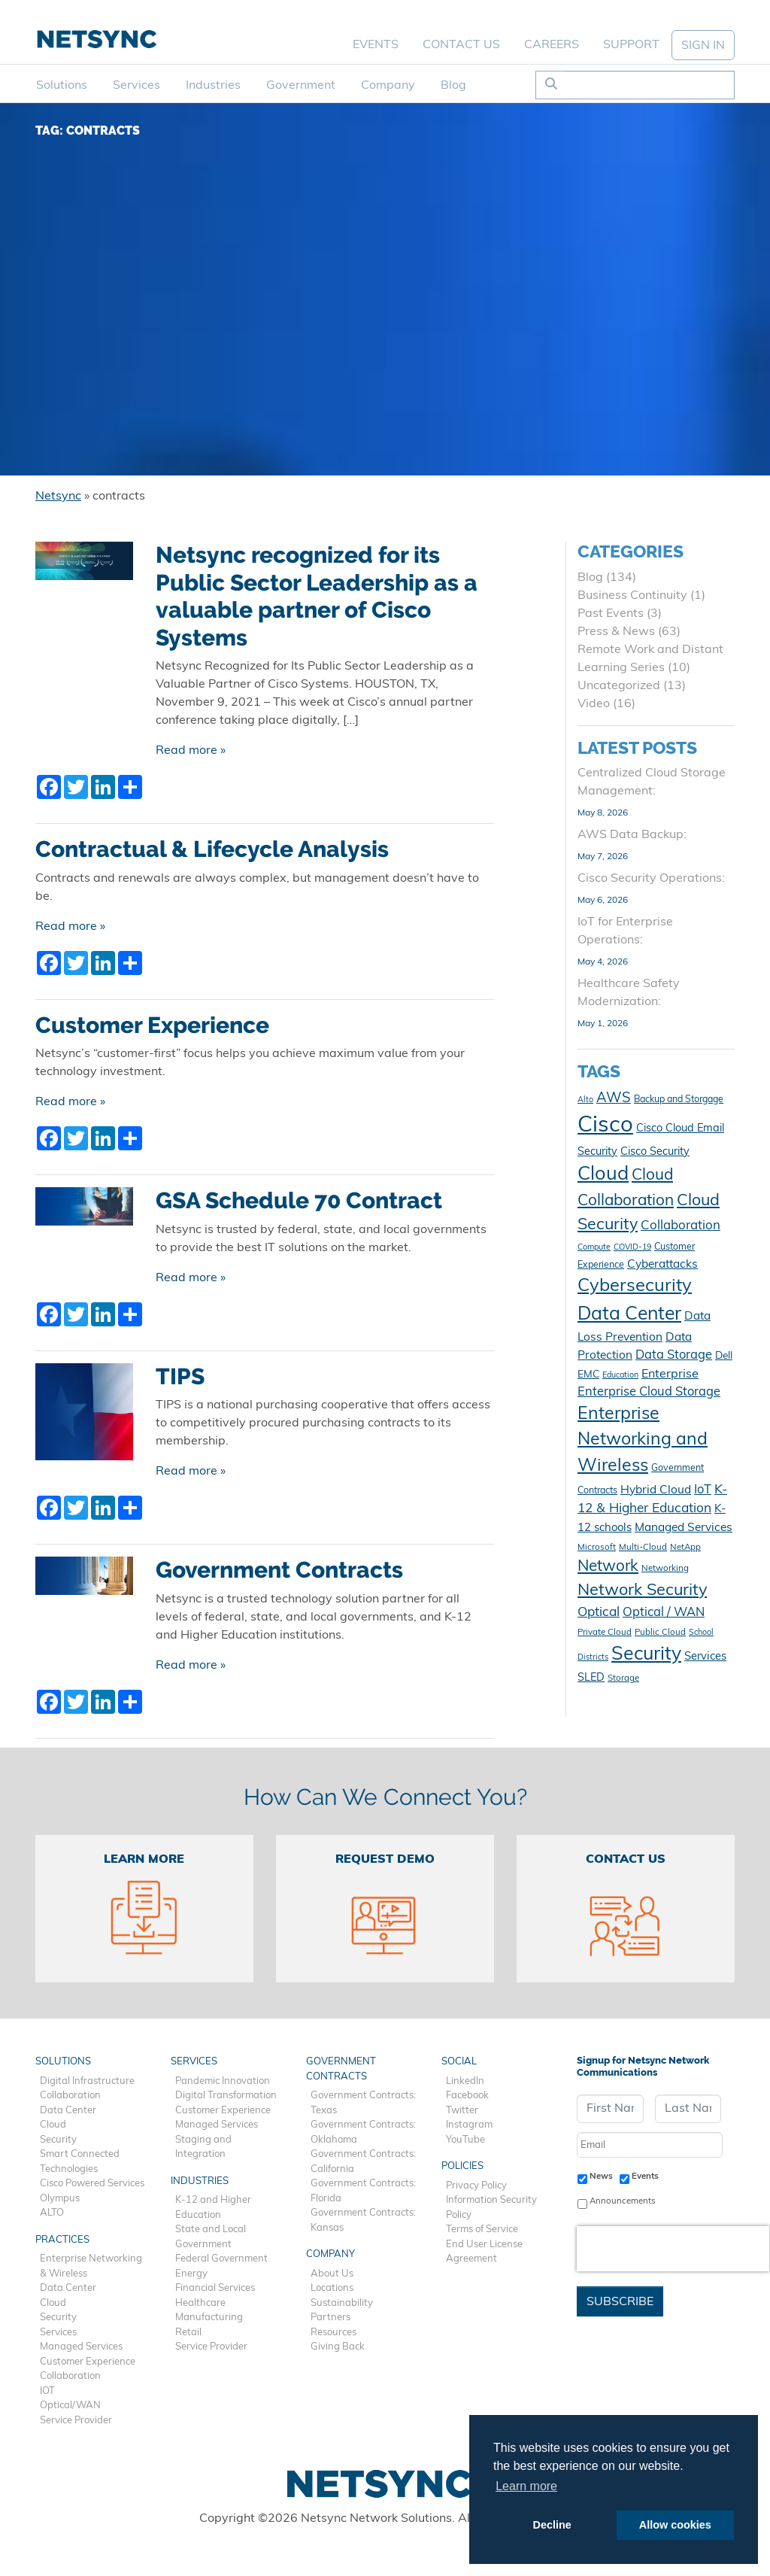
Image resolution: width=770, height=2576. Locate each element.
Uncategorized (619, 686)
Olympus (60, 2199)
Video (594, 704)
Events (376, 45)
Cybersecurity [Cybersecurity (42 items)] (635, 1286)
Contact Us (461, 45)
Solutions (61, 86)
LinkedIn (465, 2081)
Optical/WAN (70, 2405)
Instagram (469, 2125)
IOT (47, 2391)
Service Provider (76, 2421)
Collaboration (70, 2096)
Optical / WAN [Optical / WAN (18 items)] (664, 1613)
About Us (332, 2274)
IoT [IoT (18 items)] (702, 1490)
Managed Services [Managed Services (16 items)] (683, 1528)
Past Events (611, 614)
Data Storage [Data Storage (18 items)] (673, 1356)
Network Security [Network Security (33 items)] (642, 1591)
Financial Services (215, 2288)
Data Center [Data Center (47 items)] (629, 1314)
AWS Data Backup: (632, 835)
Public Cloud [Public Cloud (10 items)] (660, 1632)
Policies (462, 2166)
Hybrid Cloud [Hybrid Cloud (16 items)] (655, 1490)
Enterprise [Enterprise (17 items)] (670, 1374)
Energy (191, 2274)
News (601, 2176)
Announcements (623, 2201)
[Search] (650, 85)
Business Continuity (632, 596)
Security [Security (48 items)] (646, 1654)
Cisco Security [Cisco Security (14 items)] (655, 1152)
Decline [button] (552, 2525)
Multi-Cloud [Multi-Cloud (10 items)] (643, 1547)
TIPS (180, 1376)
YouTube (465, 2140)
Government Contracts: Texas (363, 2103)
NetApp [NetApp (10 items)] (685, 1547)
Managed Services (81, 2347)
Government (300, 86)
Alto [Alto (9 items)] (585, 1100)
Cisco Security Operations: (651, 879)
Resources (333, 2333)
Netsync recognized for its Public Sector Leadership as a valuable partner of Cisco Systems (316, 596)
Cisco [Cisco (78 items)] (605, 1126)
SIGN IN (703, 46)
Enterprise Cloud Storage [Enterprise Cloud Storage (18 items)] (649, 1393)
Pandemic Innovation (222, 2081)
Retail (188, 2333)
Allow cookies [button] (675, 2525)
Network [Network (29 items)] (608, 1567)
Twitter (462, 2111)
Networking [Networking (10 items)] (665, 1568)
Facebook (467, 2096)
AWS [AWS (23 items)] (613, 1099)
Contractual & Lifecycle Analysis (212, 849)
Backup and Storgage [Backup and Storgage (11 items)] (678, 1099)
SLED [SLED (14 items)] (591, 1678)
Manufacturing (209, 2317)
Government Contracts (279, 1570)
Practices (62, 2240)
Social (459, 2062)
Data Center (68, 2111)
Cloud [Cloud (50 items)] (603, 1174)
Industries (213, 86)
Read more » (191, 751)
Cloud (53, 2125)
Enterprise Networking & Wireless (91, 2266)
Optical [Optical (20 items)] (599, 1612)
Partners (330, 2317)
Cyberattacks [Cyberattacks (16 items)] (662, 1265)
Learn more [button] (526, 2486)
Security (58, 2140)
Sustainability (342, 2303)
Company (388, 86)
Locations (332, 2288)
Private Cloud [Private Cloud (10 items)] (605, 1632)
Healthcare (200, 2303)
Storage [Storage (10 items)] (623, 1678)
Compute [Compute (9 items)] (594, 1248)
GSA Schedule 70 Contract (299, 1200)
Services (136, 86)
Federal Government (221, 2259)
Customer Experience (152, 1025)
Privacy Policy (476, 2186)
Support (631, 45)
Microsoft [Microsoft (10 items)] (597, 1547)
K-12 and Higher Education (213, 2207)
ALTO (52, 2213)
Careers (551, 45)
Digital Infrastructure (87, 2081)
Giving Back (338, 2347)
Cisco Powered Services (92, 2184)
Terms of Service (482, 2229)
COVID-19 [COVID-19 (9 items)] (632, 1248)
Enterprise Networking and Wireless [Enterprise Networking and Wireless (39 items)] (643, 1440)
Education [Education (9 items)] (620, 1376)
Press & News (616, 632)
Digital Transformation (226, 2096)
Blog (453, 86)
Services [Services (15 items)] (705, 1657)
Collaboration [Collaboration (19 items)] (680, 1226)
